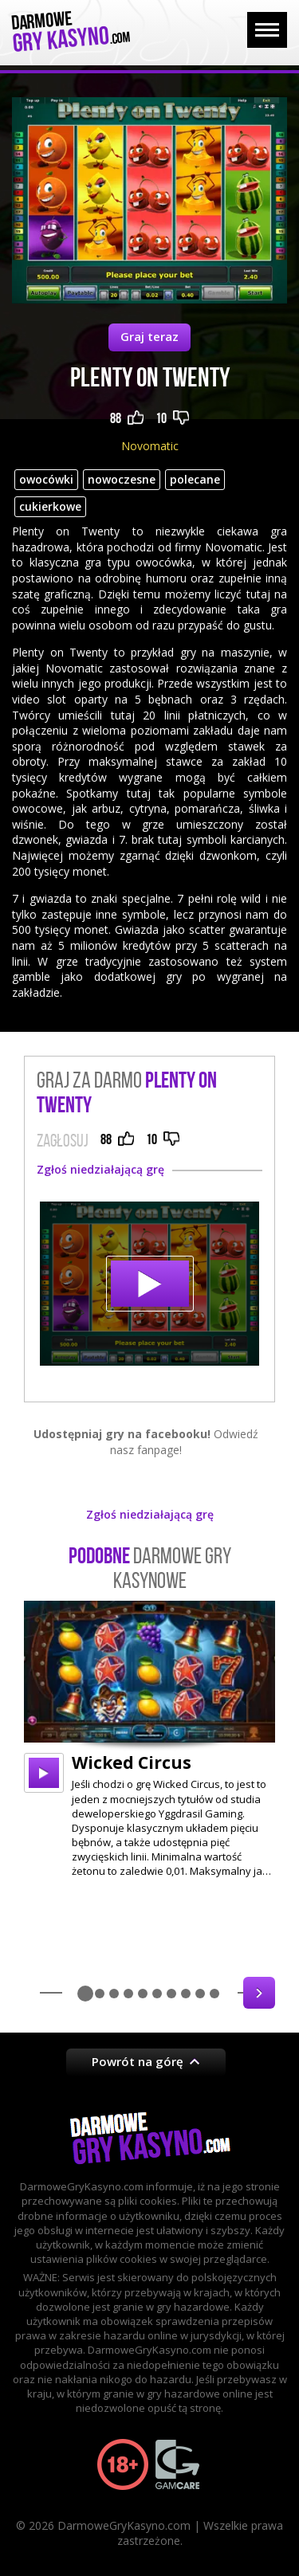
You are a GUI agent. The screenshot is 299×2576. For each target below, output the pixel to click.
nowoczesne (121, 479)
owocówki (46, 479)
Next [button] (259, 1993)
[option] (149, 1739)
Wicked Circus (131, 1762)
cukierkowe (50, 506)
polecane (195, 479)
